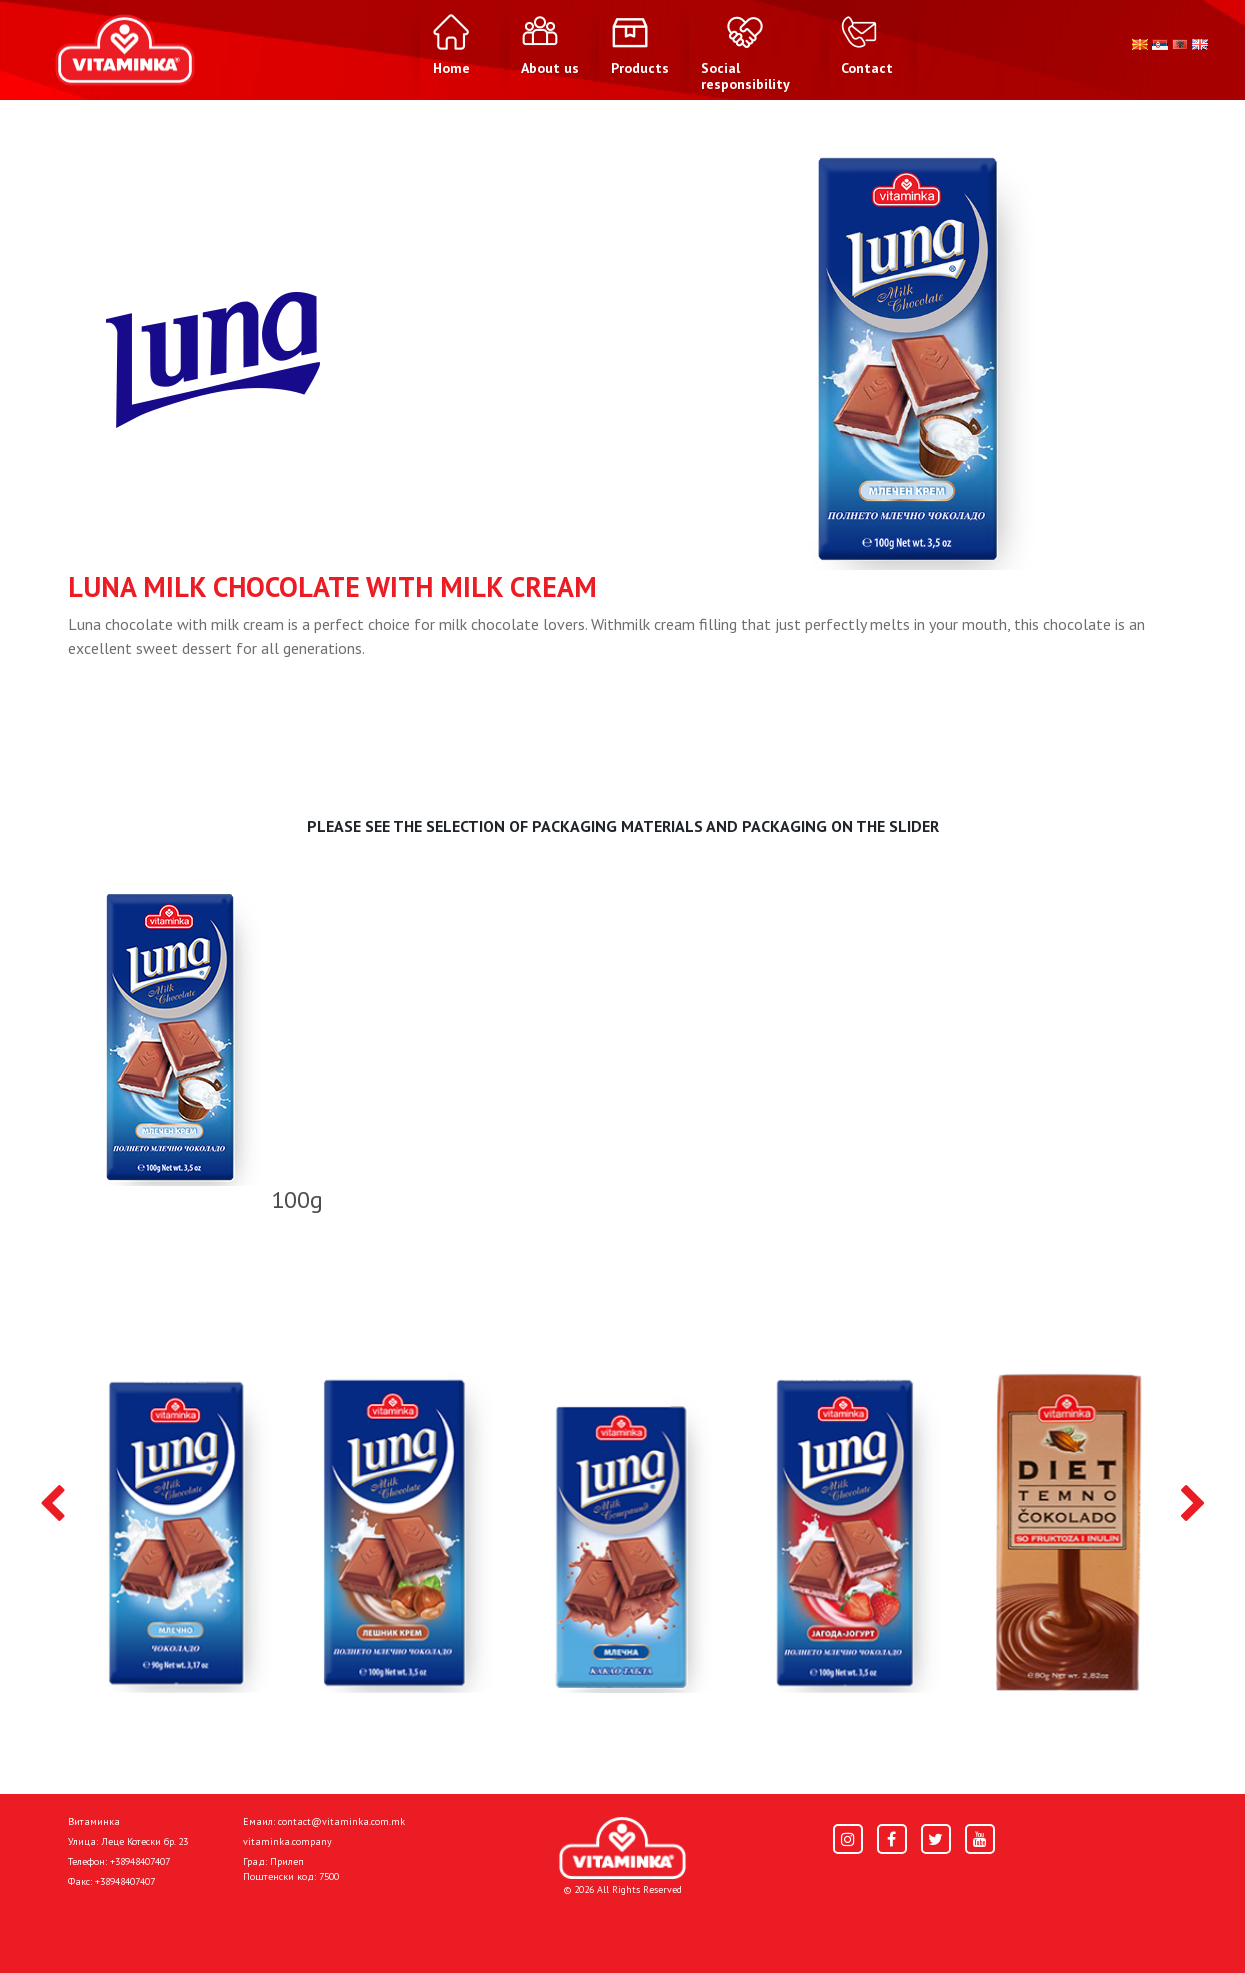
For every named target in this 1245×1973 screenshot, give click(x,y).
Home (88, 1925)
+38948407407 (140, 1861)
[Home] (622, 1848)
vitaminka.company (287, 1841)
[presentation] (52, 1505)
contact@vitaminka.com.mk (341, 1821)
